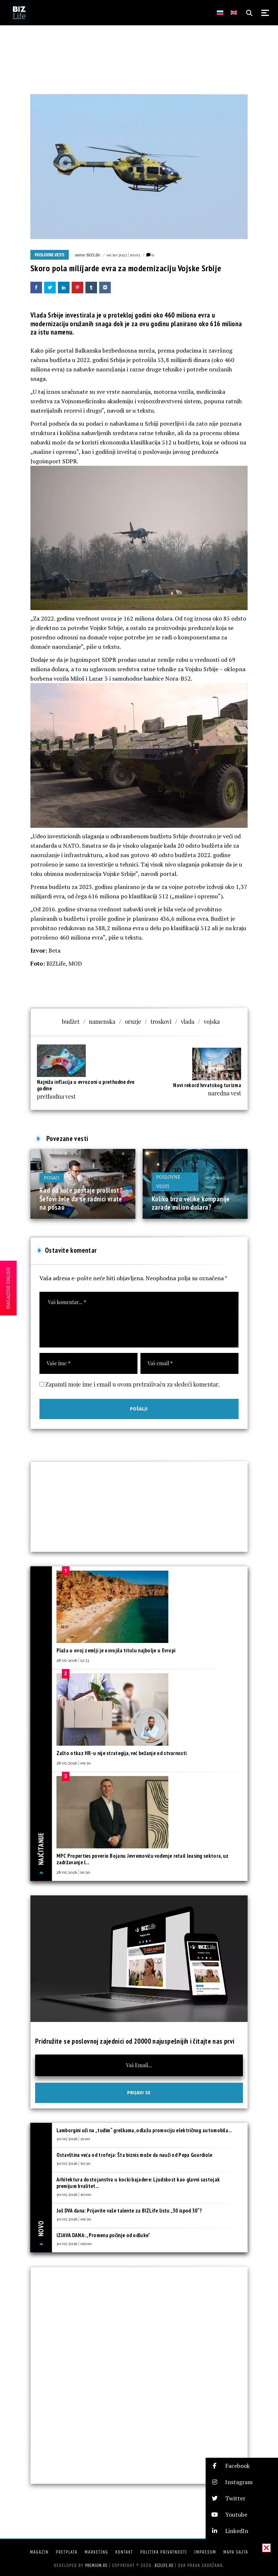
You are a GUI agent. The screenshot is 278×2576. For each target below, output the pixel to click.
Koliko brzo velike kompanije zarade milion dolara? (191, 1203)
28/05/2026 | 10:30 (73, 1872)
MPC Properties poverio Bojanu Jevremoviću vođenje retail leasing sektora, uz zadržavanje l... (142, 1859)
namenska (102, 1021)
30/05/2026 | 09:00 (74, 2243)
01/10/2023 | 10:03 (123, 254)
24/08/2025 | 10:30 (86, 1178)
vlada (187, 1021)
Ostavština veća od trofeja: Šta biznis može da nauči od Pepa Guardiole (134, 2154)
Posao (51, 1177)
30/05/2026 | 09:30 (73, 2219)
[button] (242, 2466)
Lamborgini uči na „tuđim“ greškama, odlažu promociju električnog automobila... (144, 2130)
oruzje (133, 1021)
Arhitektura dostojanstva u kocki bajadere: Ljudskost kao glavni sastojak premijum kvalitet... (138, 2182)
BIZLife (93, 254)
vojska (212, 1021)
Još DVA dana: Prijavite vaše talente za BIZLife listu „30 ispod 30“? (129, 2210)
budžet (71, 1021)
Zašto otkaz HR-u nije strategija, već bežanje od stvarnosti (121, 1753)
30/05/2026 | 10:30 (73, 2163)
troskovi (161, 1021)
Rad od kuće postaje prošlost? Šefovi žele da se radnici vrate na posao (80, 1199)
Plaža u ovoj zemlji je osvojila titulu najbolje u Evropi (116, 1650)
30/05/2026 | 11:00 (73, 2138)
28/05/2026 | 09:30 (73, 1763)
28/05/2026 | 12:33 (72, 1660)
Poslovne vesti (49, 254)
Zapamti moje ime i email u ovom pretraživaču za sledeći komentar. (132, 1384)
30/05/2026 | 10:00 (73, 2194)
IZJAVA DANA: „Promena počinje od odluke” (103, 2235)
